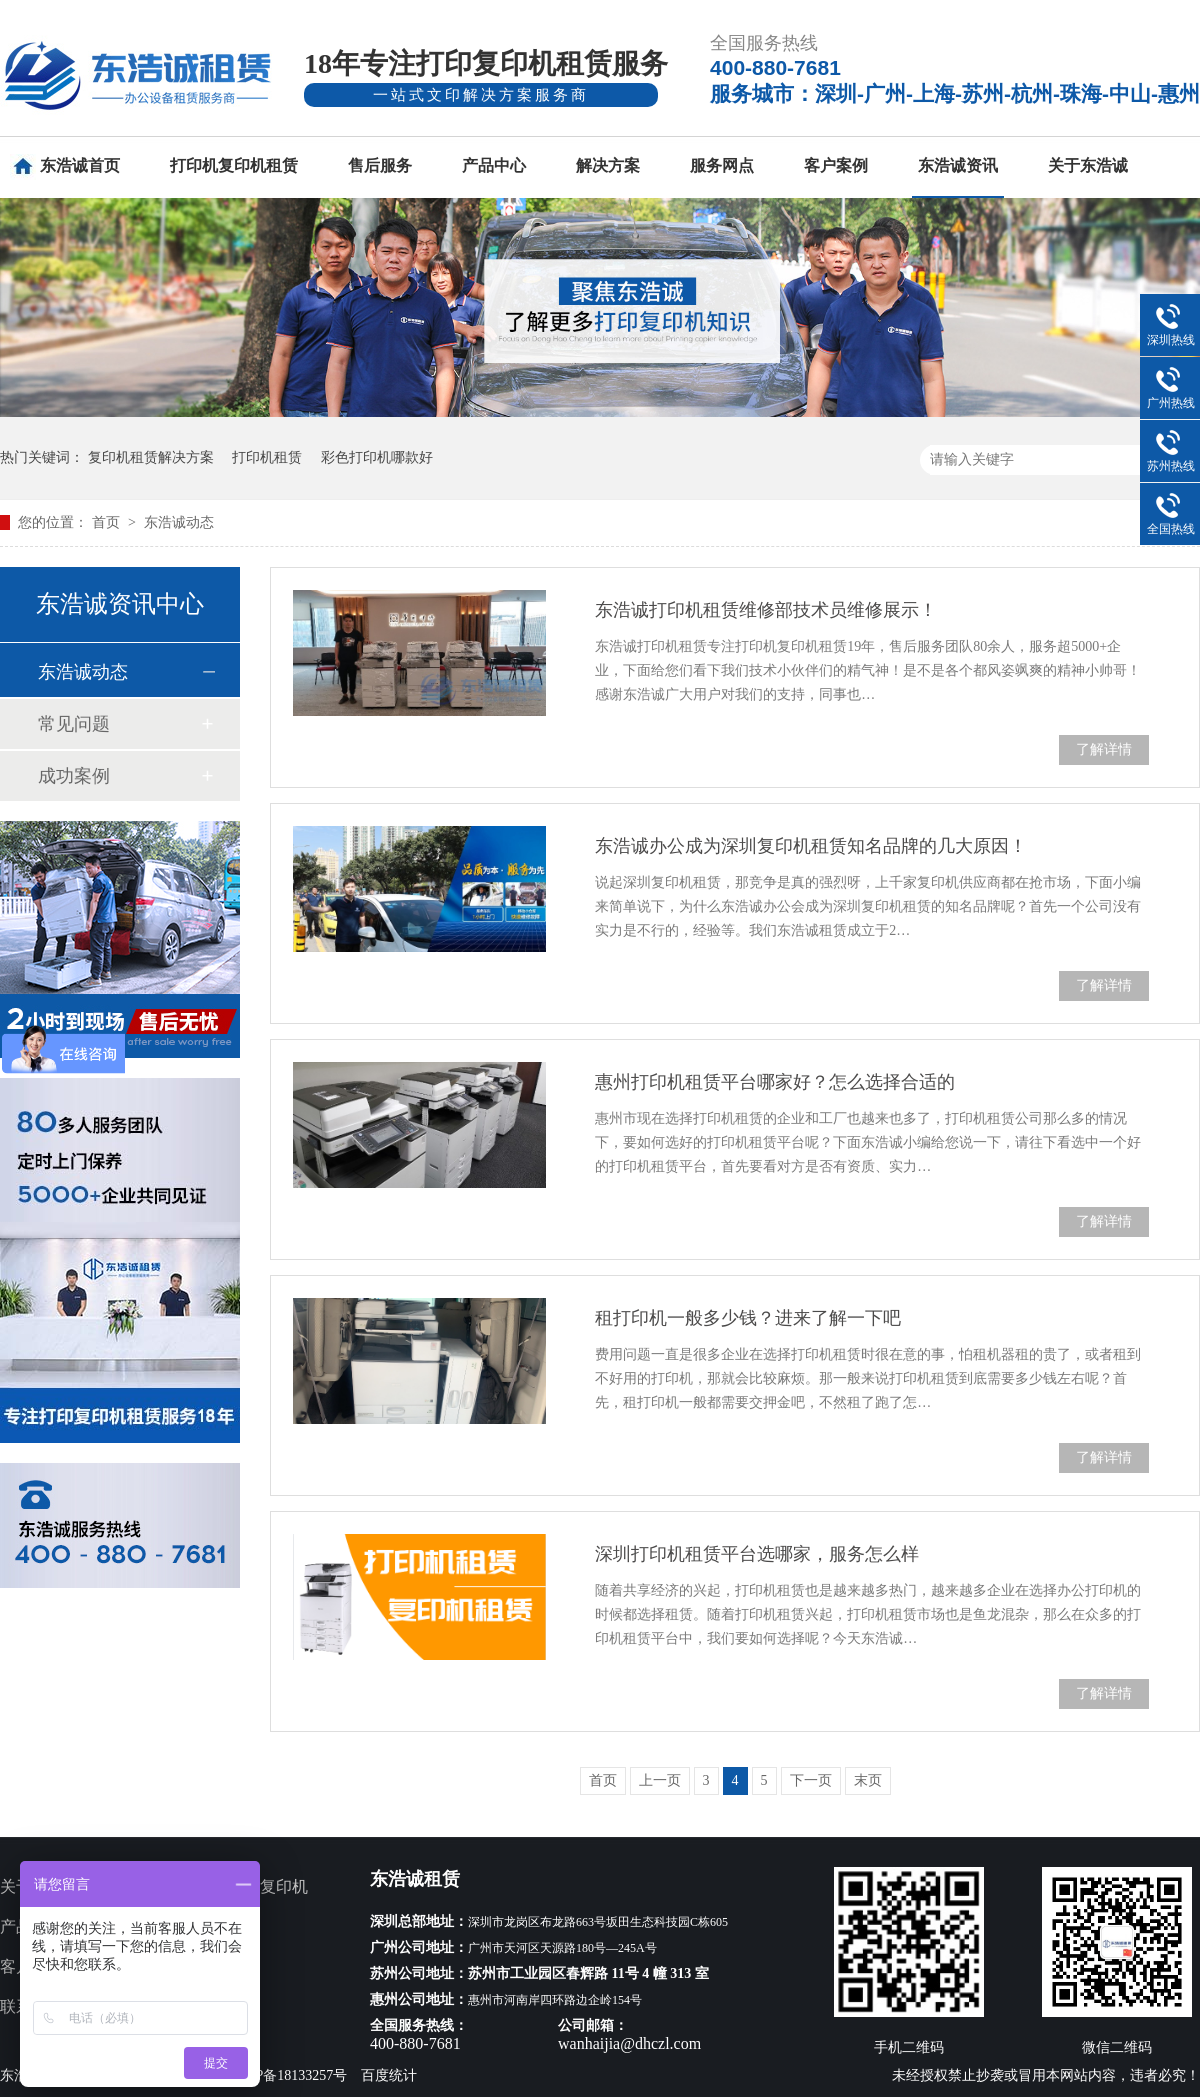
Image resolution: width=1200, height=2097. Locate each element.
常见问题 (74, 724)
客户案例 (836, 165)
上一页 (660, 1780)
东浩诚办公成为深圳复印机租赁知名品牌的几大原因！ (811, 846)
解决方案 (608, 165)
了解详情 (1104, 749)
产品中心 (494, 165)
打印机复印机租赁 (234, 165)
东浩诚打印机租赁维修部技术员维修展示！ (766, 610)
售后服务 (380, 165)
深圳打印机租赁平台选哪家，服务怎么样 (757, 1554)
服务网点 (722, 165)
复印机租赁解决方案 (151, 457)
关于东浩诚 (1088, 165)
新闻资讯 (212, 1966)
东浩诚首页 (80, 165)
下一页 (811, 1780)
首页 (108, 522)
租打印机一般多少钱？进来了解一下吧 (748, 1318)
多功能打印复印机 (244, 1886)
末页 (868, 1780)
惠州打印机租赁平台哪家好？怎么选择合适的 (775, 1082)
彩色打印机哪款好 (377, 457)
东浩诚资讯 (958, 165)
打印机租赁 (267, 457)
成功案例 (74, 776)
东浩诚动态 (179, 522)
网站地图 (212, 2006)
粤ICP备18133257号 (288, 2075)
